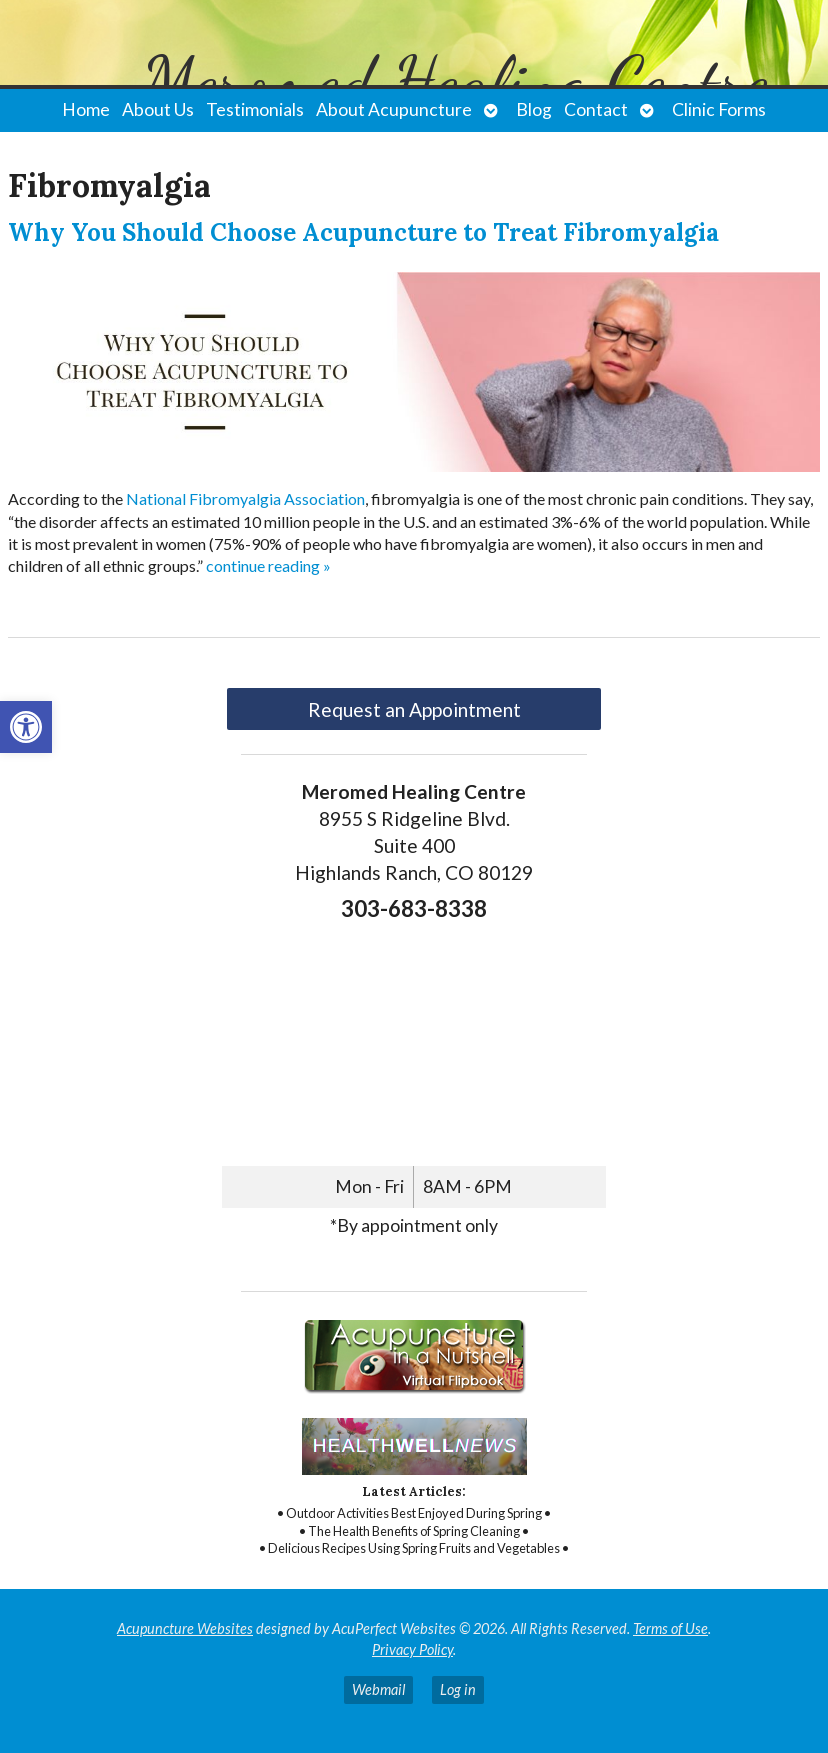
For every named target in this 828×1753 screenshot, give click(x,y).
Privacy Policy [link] (412, 1649)
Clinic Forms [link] (719, 109)
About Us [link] (158, 109)
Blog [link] (534, 109)
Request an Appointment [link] (414, 709)
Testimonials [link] (255, 109)
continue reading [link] (268, 565)
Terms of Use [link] (670, 1628)
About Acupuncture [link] (394, 109)
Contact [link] (596, 109)
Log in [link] (458, 1689)
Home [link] (86, 109)
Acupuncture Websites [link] (185, 1628)
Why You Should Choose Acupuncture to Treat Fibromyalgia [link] (363, 232)
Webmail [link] (378, 1689)
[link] (26, 727)
